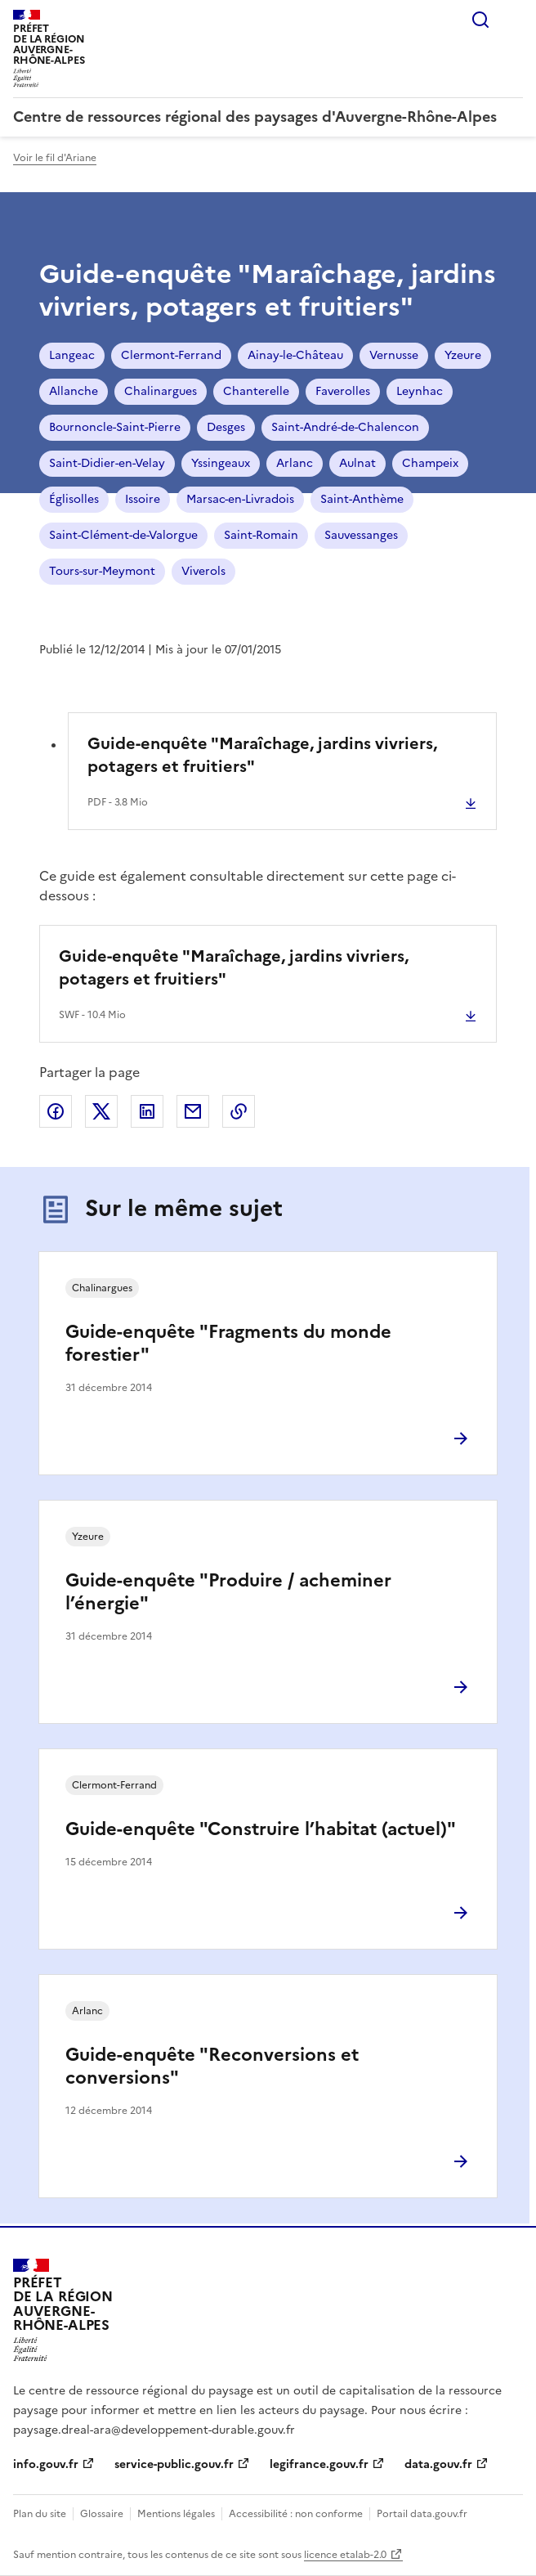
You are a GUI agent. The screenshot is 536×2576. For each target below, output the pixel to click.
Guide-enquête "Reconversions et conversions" (212, 2066)
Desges (226, 427)
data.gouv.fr (438, 2464)
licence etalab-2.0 (345, 2554)
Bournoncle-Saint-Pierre (115, 427)
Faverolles (342, 391)
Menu (513, 19)
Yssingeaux (220, 463)
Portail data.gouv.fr (422, 2513)
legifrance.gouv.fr (319, 2464)
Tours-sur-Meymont (102, 571)
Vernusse (393, 355)
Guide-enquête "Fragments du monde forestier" (228, 1343)
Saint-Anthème (362, 499)
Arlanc (294, 463)
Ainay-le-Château (295, 355)
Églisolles (74, 499)
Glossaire (101, 2513)
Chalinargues (160, 391)
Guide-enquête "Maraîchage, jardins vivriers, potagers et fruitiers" (262, 755)
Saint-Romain (261, 535)
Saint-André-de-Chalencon (345, 427)
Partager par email (192, 1111)
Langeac (72, 355)
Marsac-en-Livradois (240, 499)
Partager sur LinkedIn (147, 1111)
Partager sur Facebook (55, 1111)
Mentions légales (176, 2513)
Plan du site (39, 2513)
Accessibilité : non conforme (296, 2513)
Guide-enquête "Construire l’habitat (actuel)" (260, 1828)
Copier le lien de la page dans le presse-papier (238, 1111)
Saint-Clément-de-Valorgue (123, 535)
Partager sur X (101, 1111)
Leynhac (419, 391)
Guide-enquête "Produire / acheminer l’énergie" (228, 1592)
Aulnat (357, 463)
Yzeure (462, 355)
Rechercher (480, 19)
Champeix (430, 463)
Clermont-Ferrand (171, 355)
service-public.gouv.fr (174, 2464)
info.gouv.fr (45, 2464)
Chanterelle (256, 391)
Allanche (73, 391)
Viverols (203, 571)
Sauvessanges (361, 535)
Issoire (142, 499)
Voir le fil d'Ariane (54, 157)
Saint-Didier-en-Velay (107, 463)
